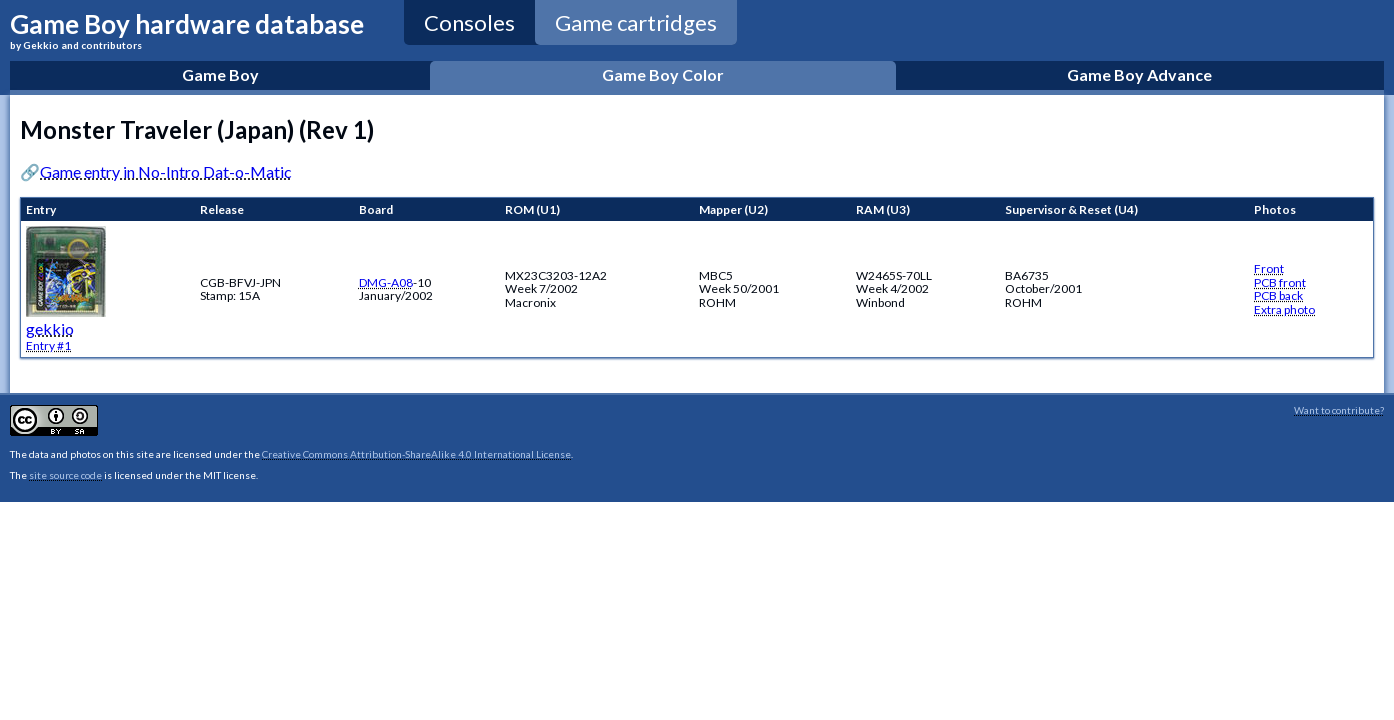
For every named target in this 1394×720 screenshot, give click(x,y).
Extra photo (1284, 309)
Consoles (469, 22)
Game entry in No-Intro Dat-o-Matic (166, 171)
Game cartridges (636, 22)
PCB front (1280, 282)
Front (1269, 268)
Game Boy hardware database (187, 29)
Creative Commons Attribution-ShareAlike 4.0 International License (416, 454)
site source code (65, 475)
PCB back (1278, 295)
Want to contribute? (1339, 410)
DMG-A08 (386, 282)
